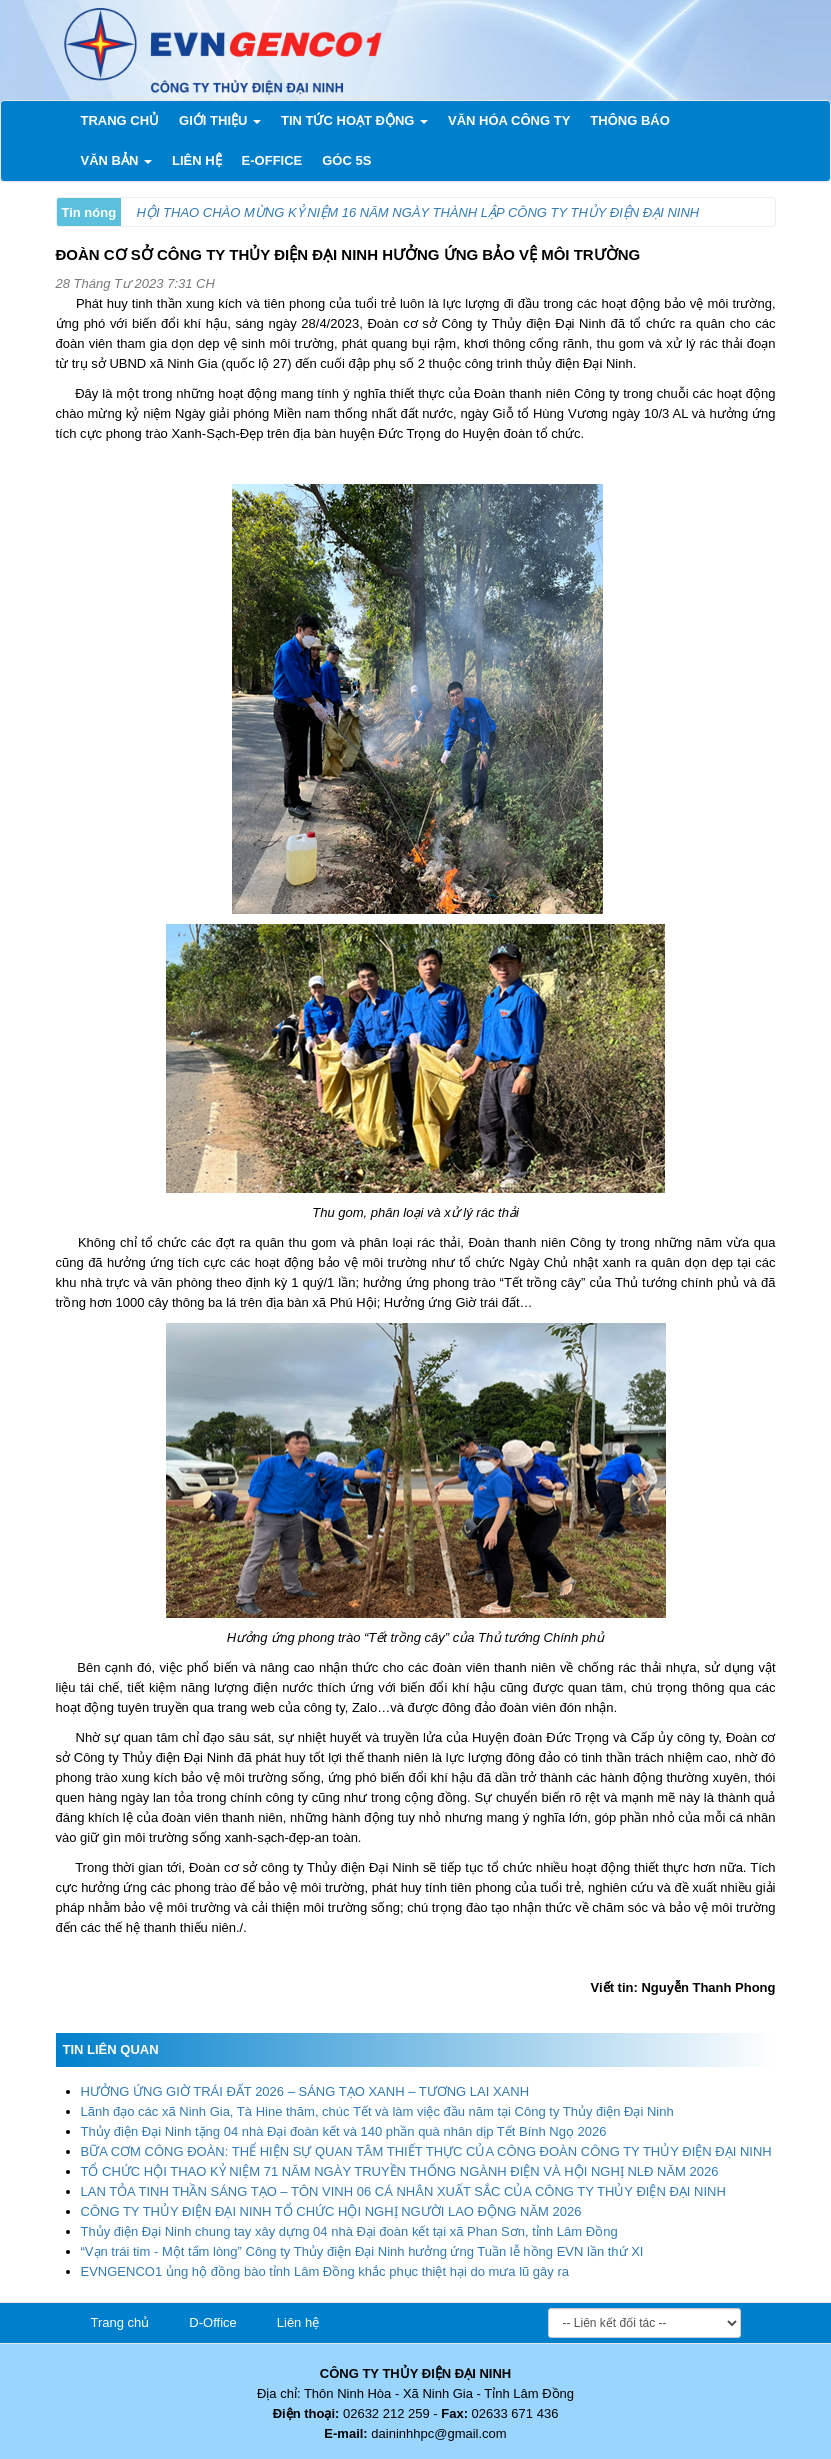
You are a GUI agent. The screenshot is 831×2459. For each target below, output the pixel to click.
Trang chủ (125, 119)
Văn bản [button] (116, 160)
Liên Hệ (197, 160)
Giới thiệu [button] (220, 120)
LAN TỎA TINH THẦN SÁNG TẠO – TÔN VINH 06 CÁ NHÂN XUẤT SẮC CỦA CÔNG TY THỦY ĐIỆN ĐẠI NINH (403, 2191)
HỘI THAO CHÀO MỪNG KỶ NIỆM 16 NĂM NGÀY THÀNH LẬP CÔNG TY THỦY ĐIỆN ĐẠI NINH (418, 212)
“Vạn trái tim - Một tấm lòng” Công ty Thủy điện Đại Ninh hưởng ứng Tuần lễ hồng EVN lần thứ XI (362, 2251)
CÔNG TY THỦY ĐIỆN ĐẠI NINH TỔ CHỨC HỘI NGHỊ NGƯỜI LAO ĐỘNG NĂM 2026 (331, 2211)
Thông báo (629, 120)
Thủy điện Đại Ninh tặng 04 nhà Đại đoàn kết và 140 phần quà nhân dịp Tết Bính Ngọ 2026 (344, 2131)
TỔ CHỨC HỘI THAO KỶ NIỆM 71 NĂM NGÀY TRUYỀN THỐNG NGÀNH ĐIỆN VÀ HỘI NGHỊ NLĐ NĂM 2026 (400, 2171)
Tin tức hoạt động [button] (354, 120)
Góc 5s (346, 160)
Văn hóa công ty (509, 120)
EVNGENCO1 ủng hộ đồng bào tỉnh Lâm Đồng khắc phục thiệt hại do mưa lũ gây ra (325, 2271)
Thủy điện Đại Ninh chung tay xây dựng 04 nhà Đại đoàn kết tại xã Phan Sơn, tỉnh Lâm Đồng (349, 2231)
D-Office (212, 2322)
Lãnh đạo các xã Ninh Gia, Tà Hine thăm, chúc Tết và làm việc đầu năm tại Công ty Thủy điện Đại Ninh (377, 2111)
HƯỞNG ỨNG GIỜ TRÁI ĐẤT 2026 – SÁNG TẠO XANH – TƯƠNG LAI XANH (305, 2091)
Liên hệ (298, 2322)
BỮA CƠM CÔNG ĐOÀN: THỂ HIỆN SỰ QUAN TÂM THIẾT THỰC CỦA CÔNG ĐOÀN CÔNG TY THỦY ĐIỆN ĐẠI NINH (426, 2151)
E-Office (272, 160)
